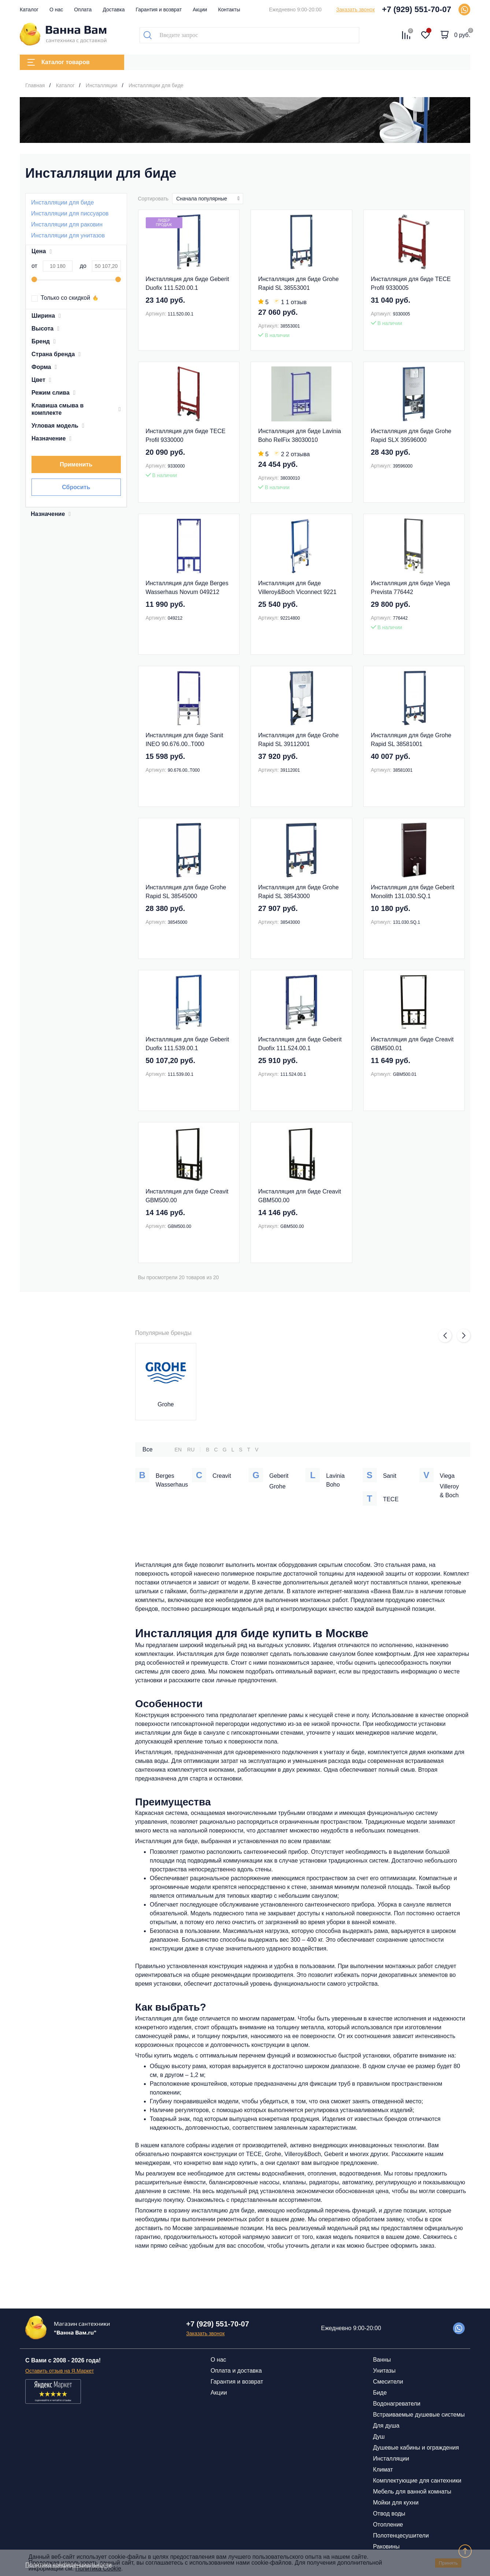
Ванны (382, 2360)
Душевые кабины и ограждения (416, 2447)
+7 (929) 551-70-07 (416, 9)
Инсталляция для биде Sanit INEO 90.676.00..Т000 (184, 739)
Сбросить (76, 487)
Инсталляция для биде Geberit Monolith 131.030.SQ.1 (412, 891)
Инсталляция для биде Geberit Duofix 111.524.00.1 (300, 1043)
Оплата (83, 9)
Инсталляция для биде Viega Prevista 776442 (410, 587)
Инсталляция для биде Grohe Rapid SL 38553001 (298, 283)
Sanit (389, 1476)
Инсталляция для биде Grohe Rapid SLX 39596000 (411, 435)
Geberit (278, 1476)
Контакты (229, 9)
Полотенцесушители (400, 2535)
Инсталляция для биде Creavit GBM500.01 (412, 1043)
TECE (391, 1499)
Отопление (388, 2524)
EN (178, 1449)
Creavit (221, 1476)
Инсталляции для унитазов (68, 235)
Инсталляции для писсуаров (70, 213)
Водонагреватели (396, 2403)
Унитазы (384, 2371)
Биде (380, 2392)
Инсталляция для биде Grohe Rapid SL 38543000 (298, 891)
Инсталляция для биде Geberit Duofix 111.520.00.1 (187, 283)
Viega (447, 1476)
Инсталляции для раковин (67, 224)
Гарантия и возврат (159, 9)
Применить (76, 464)
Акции (200, 9)
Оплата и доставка (236, 2371)
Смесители (388, 2381)
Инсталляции (391, 2458)
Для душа (386, 2425)
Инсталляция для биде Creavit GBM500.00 (187, 1195)
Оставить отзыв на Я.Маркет (59, 2371)
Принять (448, 2563)
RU (190, 1449)
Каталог (29, 9)
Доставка (114, 9)
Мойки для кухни (395, 2502)
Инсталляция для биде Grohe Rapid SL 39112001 (298, 739)
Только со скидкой (60, 298)
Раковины (386, 2546)
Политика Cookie (98, 2568)
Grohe (165, 1404)
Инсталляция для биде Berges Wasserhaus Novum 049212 (187, 587)
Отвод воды (389, 2513)
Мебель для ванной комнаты (412, 2491)
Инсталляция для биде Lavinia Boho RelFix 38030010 (299, 435)
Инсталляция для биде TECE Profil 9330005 (411, 283)
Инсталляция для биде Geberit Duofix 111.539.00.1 (187, 1043)
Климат (383, 2469)
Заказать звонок (355, 9)
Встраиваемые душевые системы (419, 2414)
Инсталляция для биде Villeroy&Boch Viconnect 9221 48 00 (297, 588)
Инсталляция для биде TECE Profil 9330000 (186, 435)
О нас (56, 9)
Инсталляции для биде (62, 202)
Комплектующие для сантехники (417, 2480)
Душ (379, 2436)
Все (147, 1449)
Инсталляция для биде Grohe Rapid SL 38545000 (186, 891)
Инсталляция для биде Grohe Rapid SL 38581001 (411, 739)
